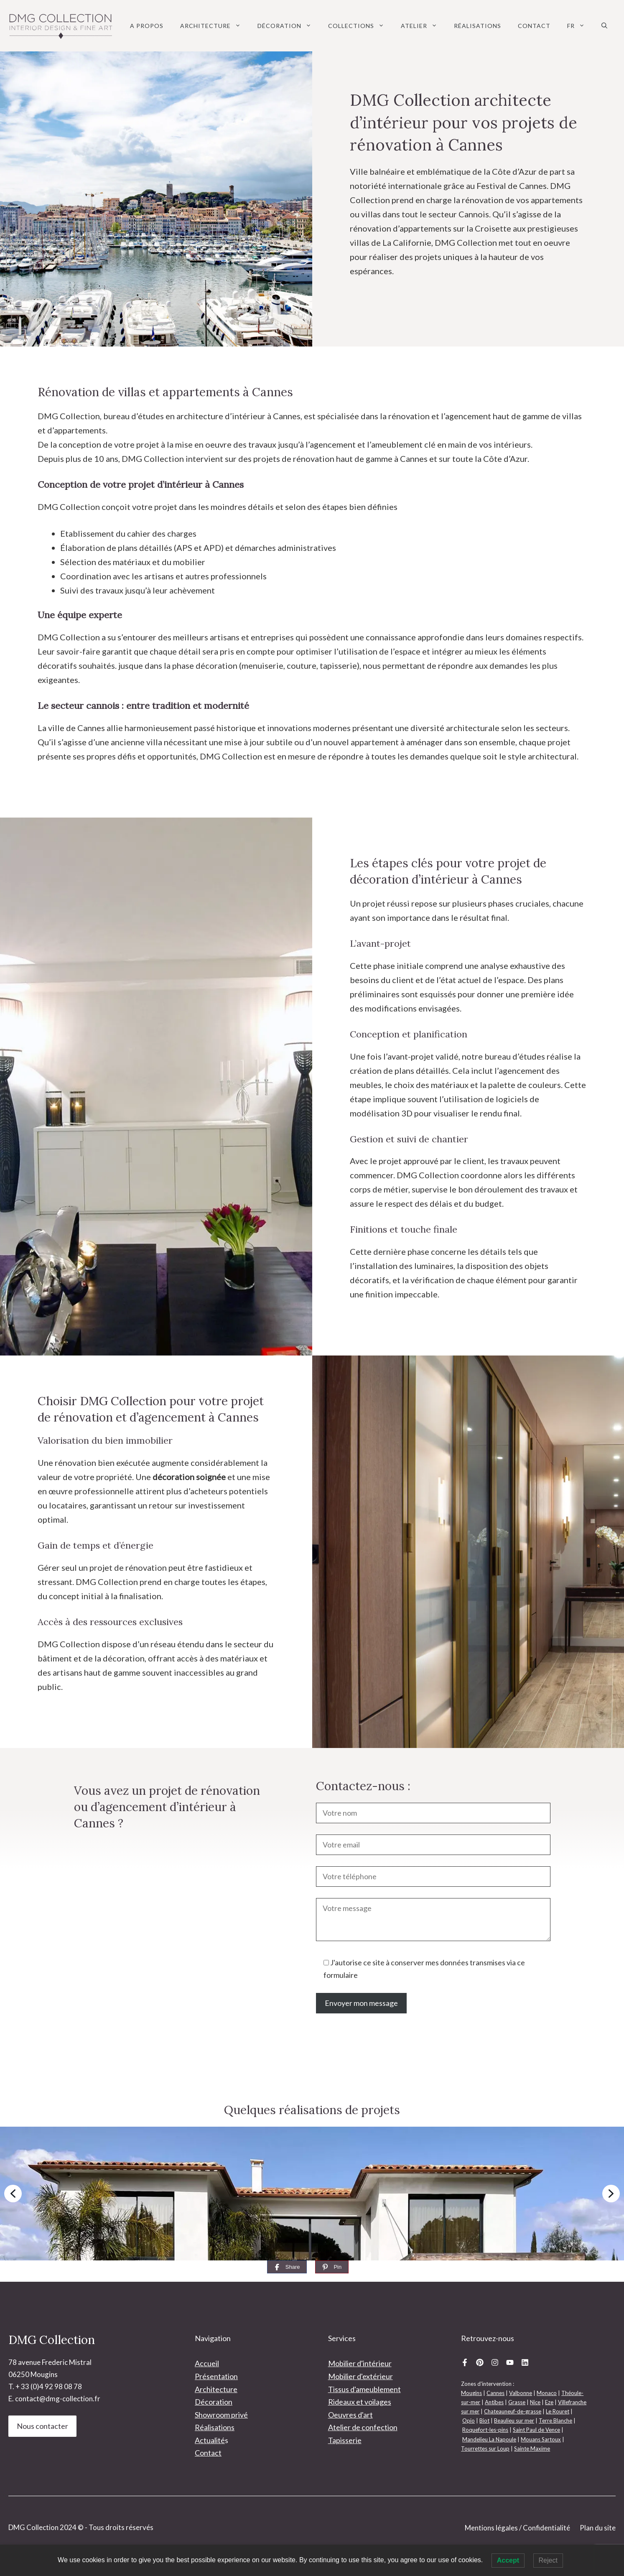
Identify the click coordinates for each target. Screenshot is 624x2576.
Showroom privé (221, 2414)
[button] (604, 26)
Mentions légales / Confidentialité (517, 2527)
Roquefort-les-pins (485, 2429)
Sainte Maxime (532, 2448)
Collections (360, 26)
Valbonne (520, 2393)
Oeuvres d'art (350, 2414)
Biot (484, 2420)
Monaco (547, 2393)
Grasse (516, 2402)
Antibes (494, 2402)
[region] (312, 2193)
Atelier (423, 26)
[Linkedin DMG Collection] (525, 2362)
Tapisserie (345, 2440)
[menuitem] (576, 26)
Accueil (207, 2363)
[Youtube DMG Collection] (510, 2362)
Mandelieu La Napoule (489, 2439)
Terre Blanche (555, 2420)
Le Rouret (557, 2411)
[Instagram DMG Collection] (495, 2362)
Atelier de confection (362, 2427)
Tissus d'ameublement (364, 2389)
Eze (549, 2402)
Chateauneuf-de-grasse (512, 2411)
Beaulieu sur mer (514, 2420)
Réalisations (477, 25)
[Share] (287, 2267)
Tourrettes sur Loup (485, 2448)
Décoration (288, 26)
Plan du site (598, 2527)
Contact (534, 25)
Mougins (471, 2393)
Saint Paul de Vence (536, 2429)
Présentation (216, 2376)
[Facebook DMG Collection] (465, 2362)
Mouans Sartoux (541, 2439)
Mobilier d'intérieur (360, 2363)
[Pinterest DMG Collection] (480, 2362)
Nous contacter (42, 2426)
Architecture (214, 26)
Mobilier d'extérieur (360, 2376)
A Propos (146, 25)
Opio (468, 2420)
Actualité (210, 2440)
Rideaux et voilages (359, 2401)
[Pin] (332, 2267)
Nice (535, 2402)
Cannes (495, 2393)
